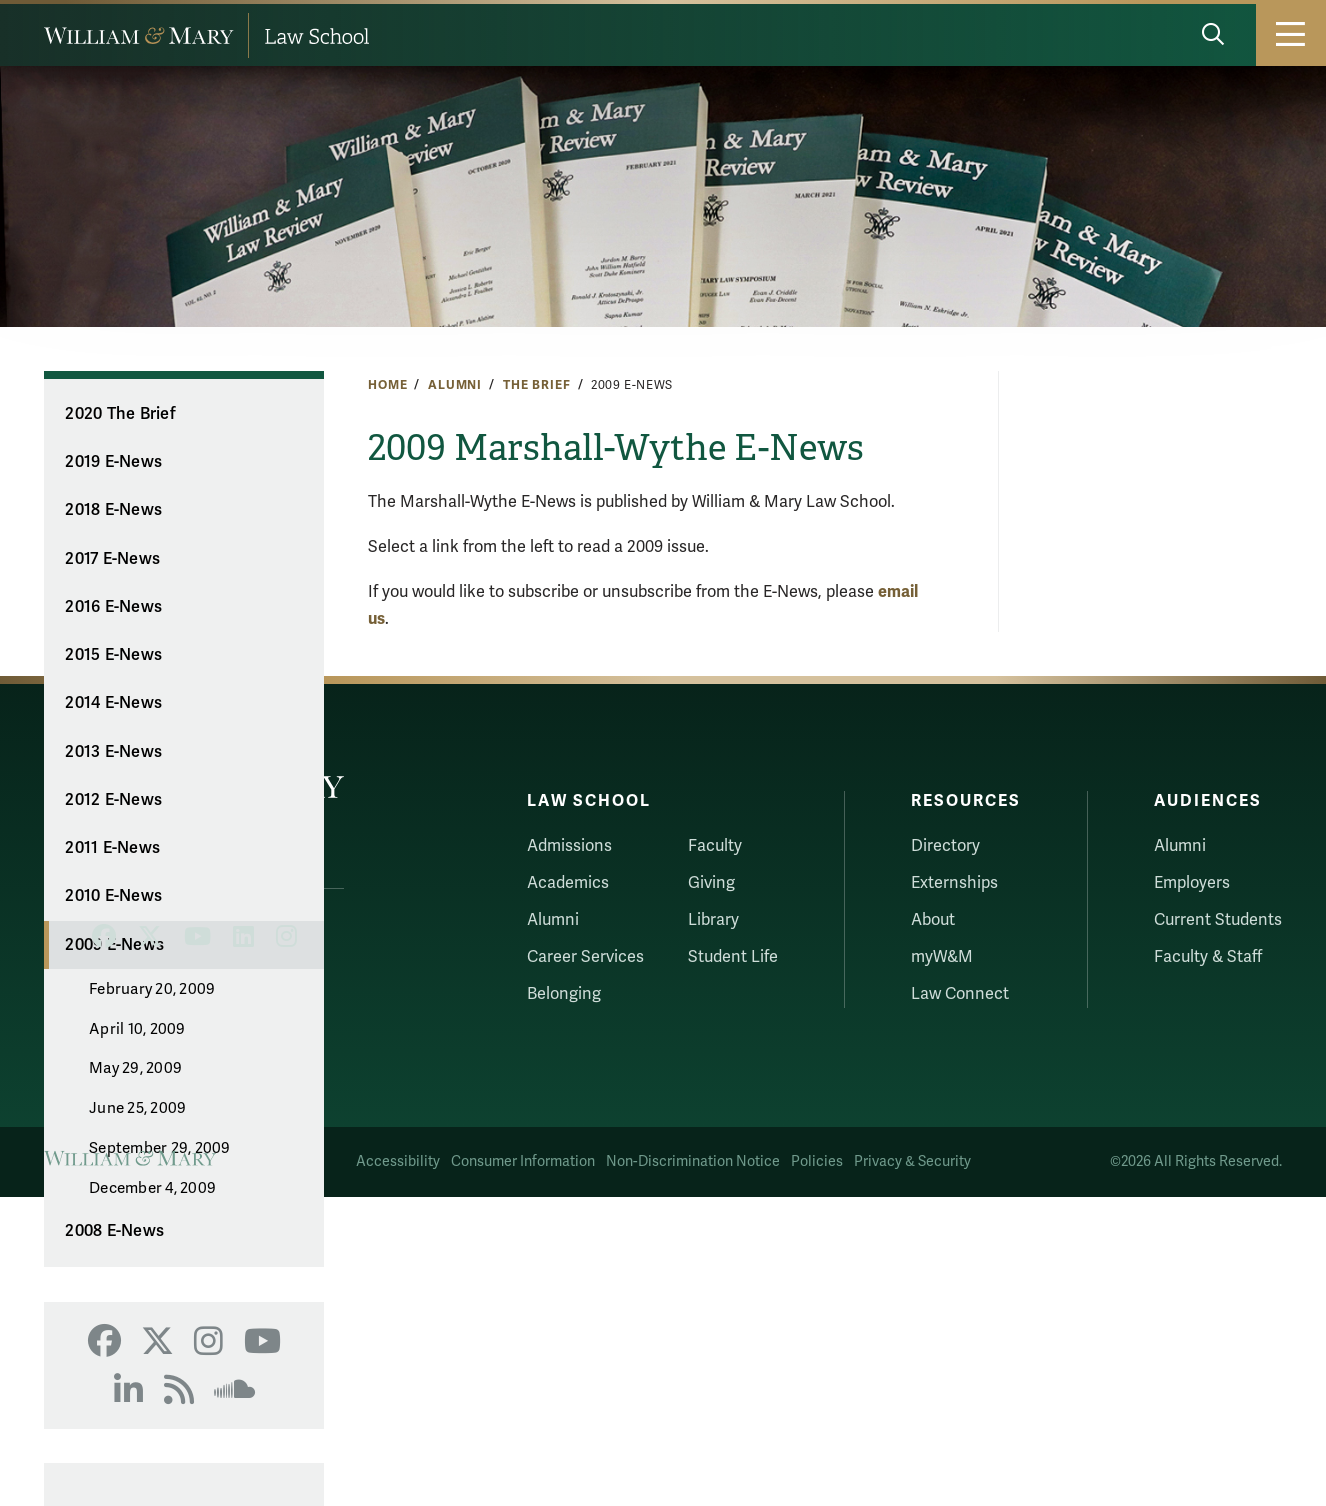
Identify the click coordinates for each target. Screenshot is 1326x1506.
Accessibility (398, 1161)
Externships (954, 883)
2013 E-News (113, 752)
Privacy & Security (912, 1161)
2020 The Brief (120, 414)
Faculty (715, 846)
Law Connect (960, 994)
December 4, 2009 (152, 1188)
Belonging (564, 994)
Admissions (569, 846)
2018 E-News (113, 510)
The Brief (537, 385)
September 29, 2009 (160, 1148)
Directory (945, 846)
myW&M (942, 957)
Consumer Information (523, 1161)
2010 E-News (113, 896)
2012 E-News (113, 800)
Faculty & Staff (1208, 957)
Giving (711, 883)
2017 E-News (112, 559)
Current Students (1218, 920)
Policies (817, 1161)
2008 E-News (114, 1231)
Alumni (455, 385)
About (933, 920)
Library (713, 920)
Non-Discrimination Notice (693, 1161)
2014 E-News (113, 703)
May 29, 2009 (135, 1068)
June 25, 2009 (137, 1108)
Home (387, 385)
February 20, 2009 (152, 989)
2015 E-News (113, 655)
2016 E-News (113, 607)
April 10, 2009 (137, 1029)
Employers (1192, 883)
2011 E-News (112, 848)
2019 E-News (113, 462)
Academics (568, 883)
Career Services (585, 957)
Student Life (733, 957)
